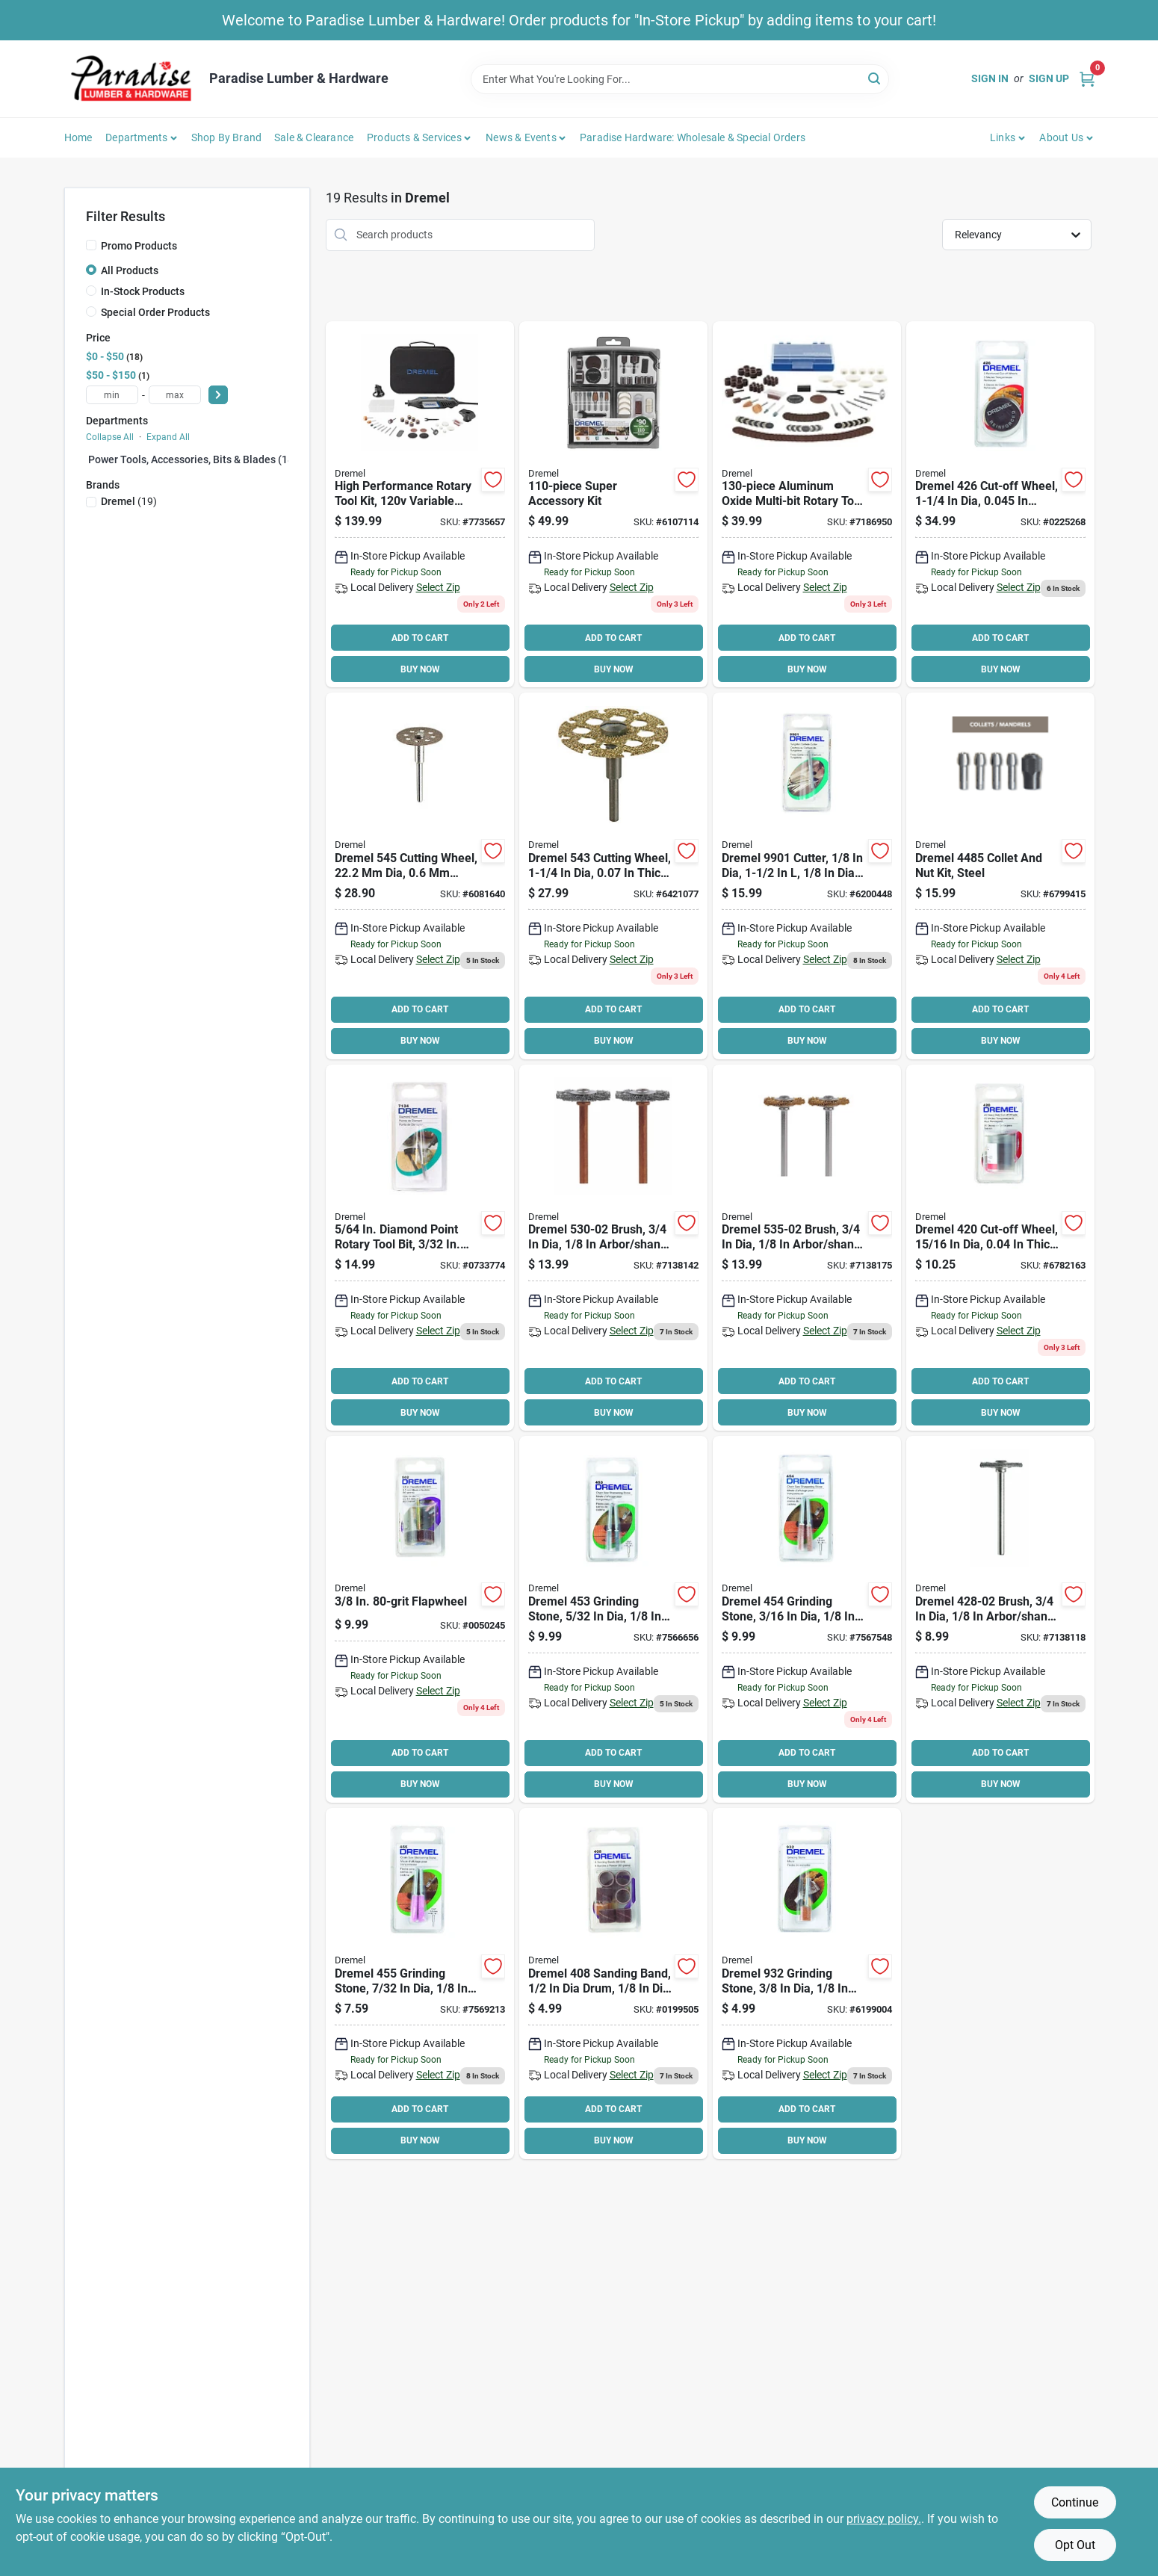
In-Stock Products (143, 291)
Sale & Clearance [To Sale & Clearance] (313, 137)
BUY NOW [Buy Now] (420, 669)
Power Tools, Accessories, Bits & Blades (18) (192, 459)
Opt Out (1075, 2545)
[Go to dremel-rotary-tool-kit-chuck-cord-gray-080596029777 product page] (420, 504)
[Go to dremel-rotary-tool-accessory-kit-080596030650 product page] (613, 504)
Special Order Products (155, 312)
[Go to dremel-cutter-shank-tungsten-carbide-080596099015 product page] (807, 876)
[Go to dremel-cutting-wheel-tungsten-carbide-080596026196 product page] (613, 876)
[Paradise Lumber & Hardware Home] (131, 79)
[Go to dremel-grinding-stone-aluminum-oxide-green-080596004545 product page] (807, 1619)
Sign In (990, 78)
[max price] (175, 395)
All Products (129, 270)
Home (78, 137)
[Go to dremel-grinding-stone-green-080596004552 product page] (420, 1983)
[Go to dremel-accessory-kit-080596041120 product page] (807, 504)
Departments (136, 137)
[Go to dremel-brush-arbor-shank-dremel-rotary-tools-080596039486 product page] (613, 1248)
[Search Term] (680, 79)
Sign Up (1049, 78)
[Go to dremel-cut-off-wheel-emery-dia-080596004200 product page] (1000, 1248)
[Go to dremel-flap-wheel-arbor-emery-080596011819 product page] (420, 1619)
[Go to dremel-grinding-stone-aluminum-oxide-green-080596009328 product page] (807, 1983)
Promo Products (139, 246)
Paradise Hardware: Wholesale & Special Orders (692, 137)
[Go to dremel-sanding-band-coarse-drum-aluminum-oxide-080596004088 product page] (613, 1983)
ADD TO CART (419, 638)
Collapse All (110, 437)
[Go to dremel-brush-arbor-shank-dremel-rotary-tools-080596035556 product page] (807, 1248)
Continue (1074, 2502)
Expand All (168, 437)
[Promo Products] (91, 245)
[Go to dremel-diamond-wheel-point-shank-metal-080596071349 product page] (420, 1248)
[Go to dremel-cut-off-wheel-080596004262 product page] (1000, 504)
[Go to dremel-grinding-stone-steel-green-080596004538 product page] (613, 1619)
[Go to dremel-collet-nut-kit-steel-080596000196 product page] (1000, 876)
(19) (129, 501)
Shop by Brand (226, 137)
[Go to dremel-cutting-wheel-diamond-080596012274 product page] (420, 876)
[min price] (112, 395)
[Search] (875, 78)
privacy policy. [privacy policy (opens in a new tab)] (883, 2519)
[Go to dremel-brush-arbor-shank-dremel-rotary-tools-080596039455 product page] (1000, 1619)
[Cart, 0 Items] (1087, 79)
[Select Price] (218, 395)
